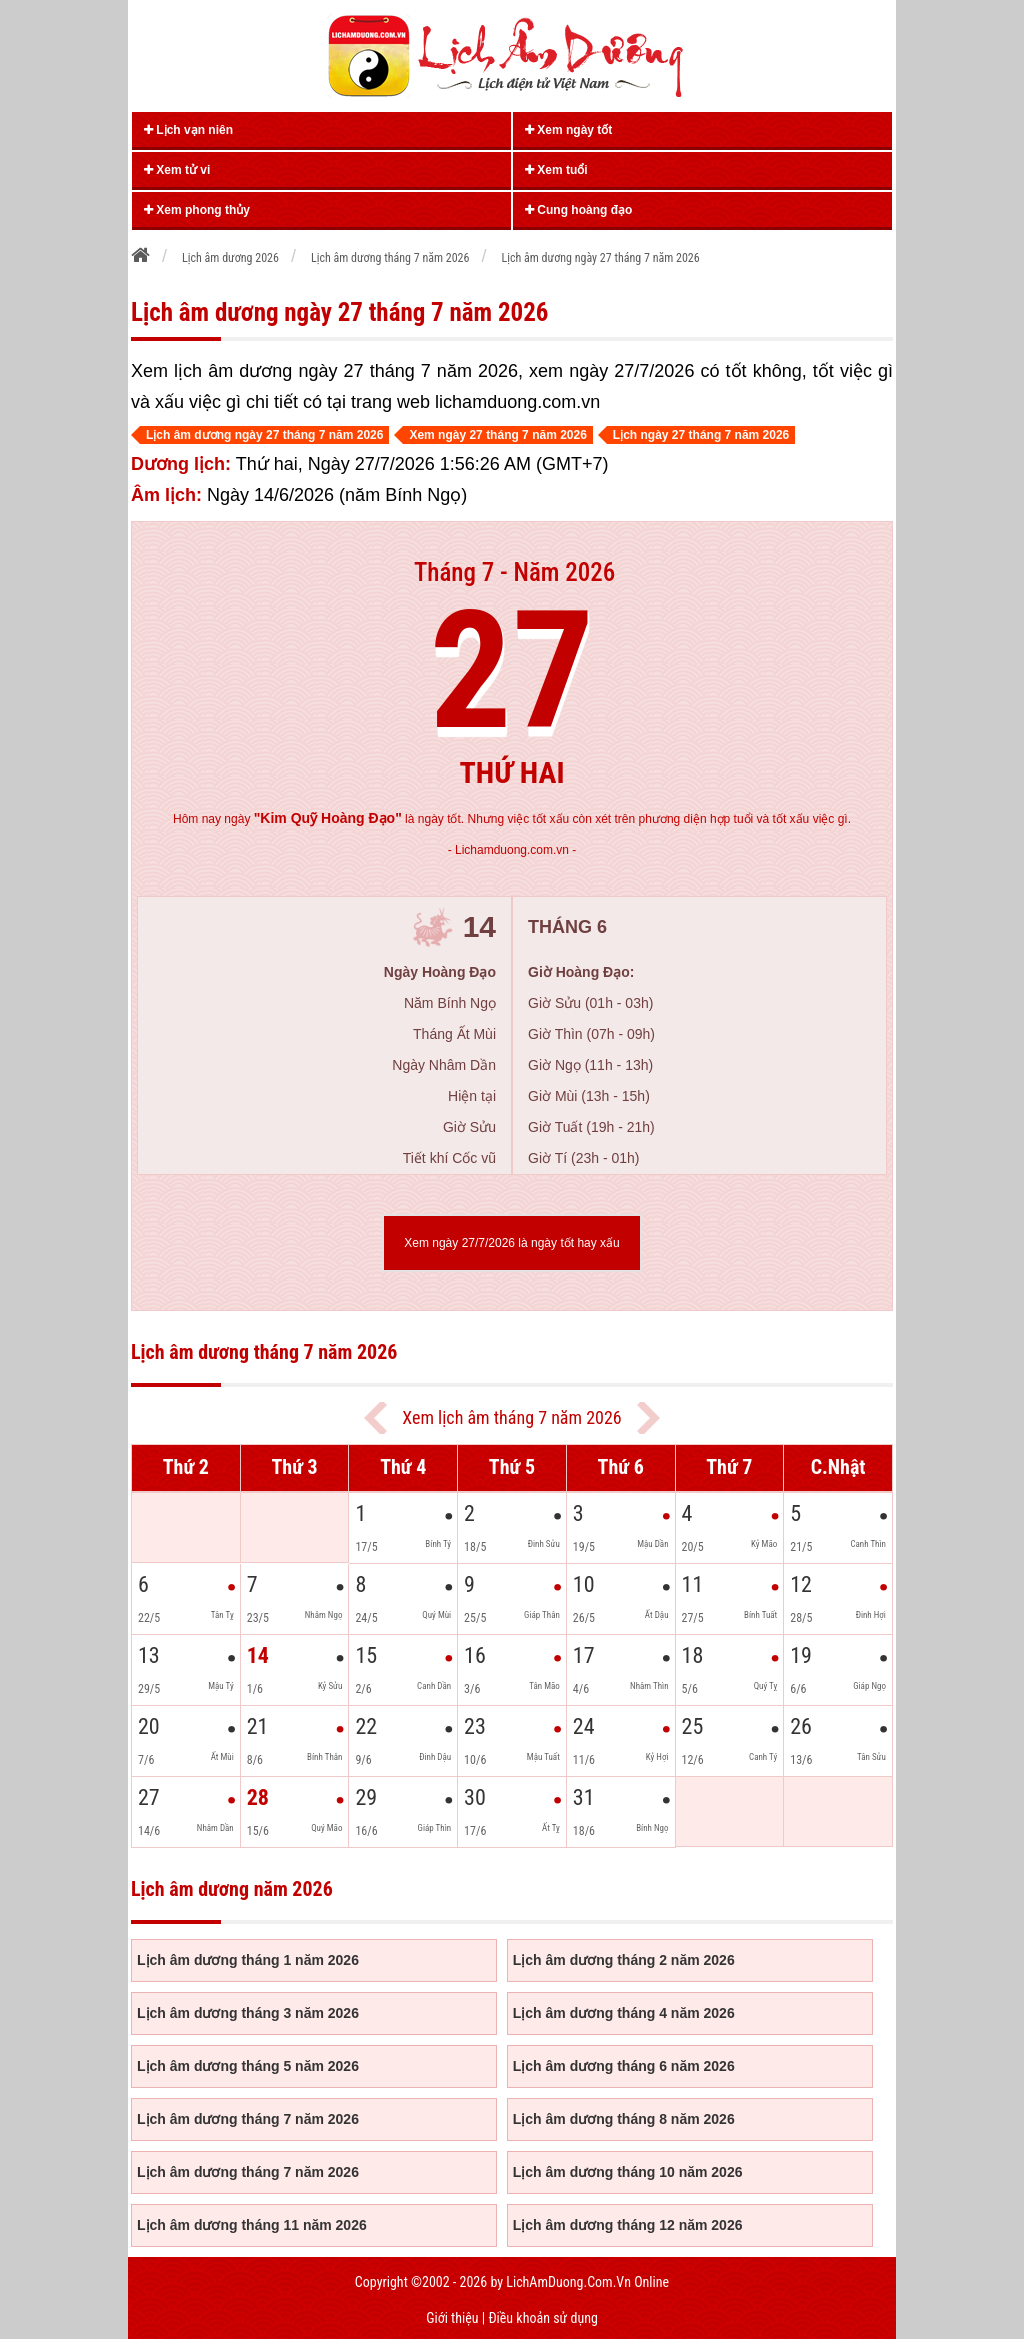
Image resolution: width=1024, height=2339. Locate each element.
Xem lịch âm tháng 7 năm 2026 (511, 1417)
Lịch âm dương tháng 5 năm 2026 (248, 2066)
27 (512, 671)
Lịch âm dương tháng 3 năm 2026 (248, 2013)
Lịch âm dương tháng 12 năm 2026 (628, 2225)
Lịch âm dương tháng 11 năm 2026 (252, 2225)
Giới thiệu (452, 2318)
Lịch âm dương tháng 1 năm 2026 (248, 1960)
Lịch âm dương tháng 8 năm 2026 (624, 2119)
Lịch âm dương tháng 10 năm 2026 (628, 2172)
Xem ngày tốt (568, 130)
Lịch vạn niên (188, 130)
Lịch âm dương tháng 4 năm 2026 (624, 2013)
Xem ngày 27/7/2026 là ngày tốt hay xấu (511, 1243)
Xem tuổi (556, 170)
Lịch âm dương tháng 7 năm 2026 (248, 2119)
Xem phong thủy (197, 210)
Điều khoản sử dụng (542, 2318)
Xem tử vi (177, 170)
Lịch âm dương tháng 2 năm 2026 (624, 1960)
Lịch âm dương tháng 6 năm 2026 (624, 2066)
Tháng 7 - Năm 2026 (514, 572)
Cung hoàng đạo (578, 210)
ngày (312, 819)
